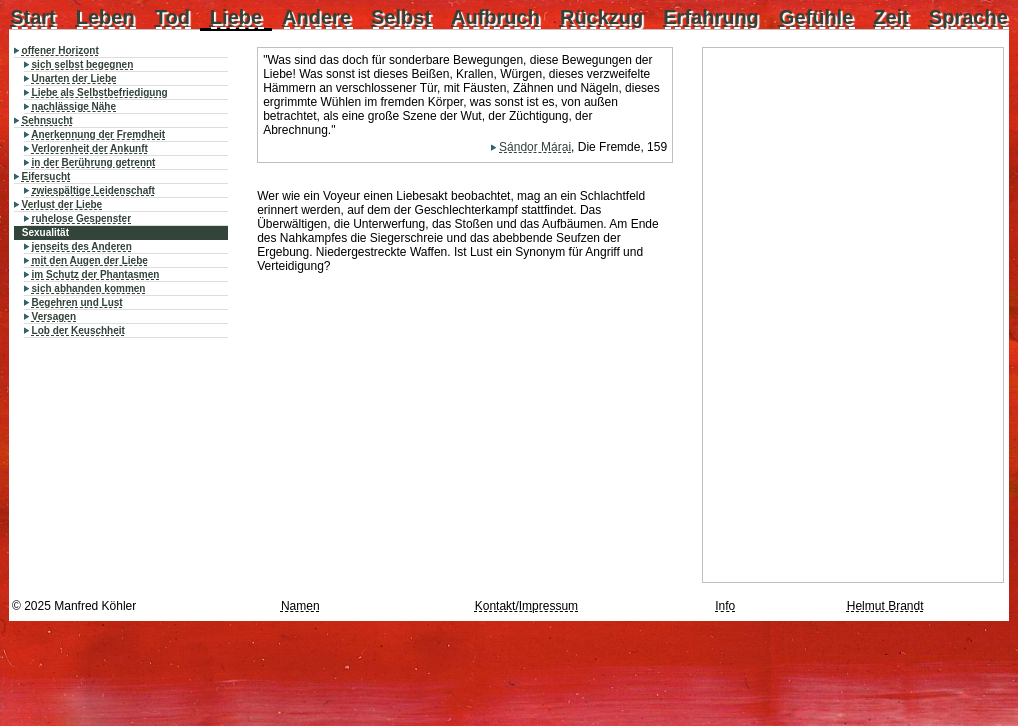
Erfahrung (711, 17)
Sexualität (45, 232)
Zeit (891, 17)
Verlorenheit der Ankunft (90, 148)
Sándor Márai (535, 147)
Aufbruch (495, 17)
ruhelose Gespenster (81, 218)
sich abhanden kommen (89, 288)
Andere (316, 17)
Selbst (401, 17)
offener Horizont (60, 50)
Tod (172, 17)
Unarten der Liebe (74, 78)
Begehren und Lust (77, 302)
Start (33, 17)
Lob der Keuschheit (78, 330)
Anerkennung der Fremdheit (98, 134)
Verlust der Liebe (62, 204)
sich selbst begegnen (83, 64)
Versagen (54, 316)
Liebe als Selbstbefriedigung (100, 92)
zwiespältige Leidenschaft (93, 190)
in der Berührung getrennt (94, 162)
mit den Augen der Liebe (90, 260)
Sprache (968, 17)
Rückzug (601, 17)
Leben (105, 17)
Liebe (236, 17)
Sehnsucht (47, 120)
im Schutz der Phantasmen (96, 274)
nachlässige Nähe (74, 106)
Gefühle (816, 17)
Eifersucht (46, 176)
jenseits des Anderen (82, 246)
